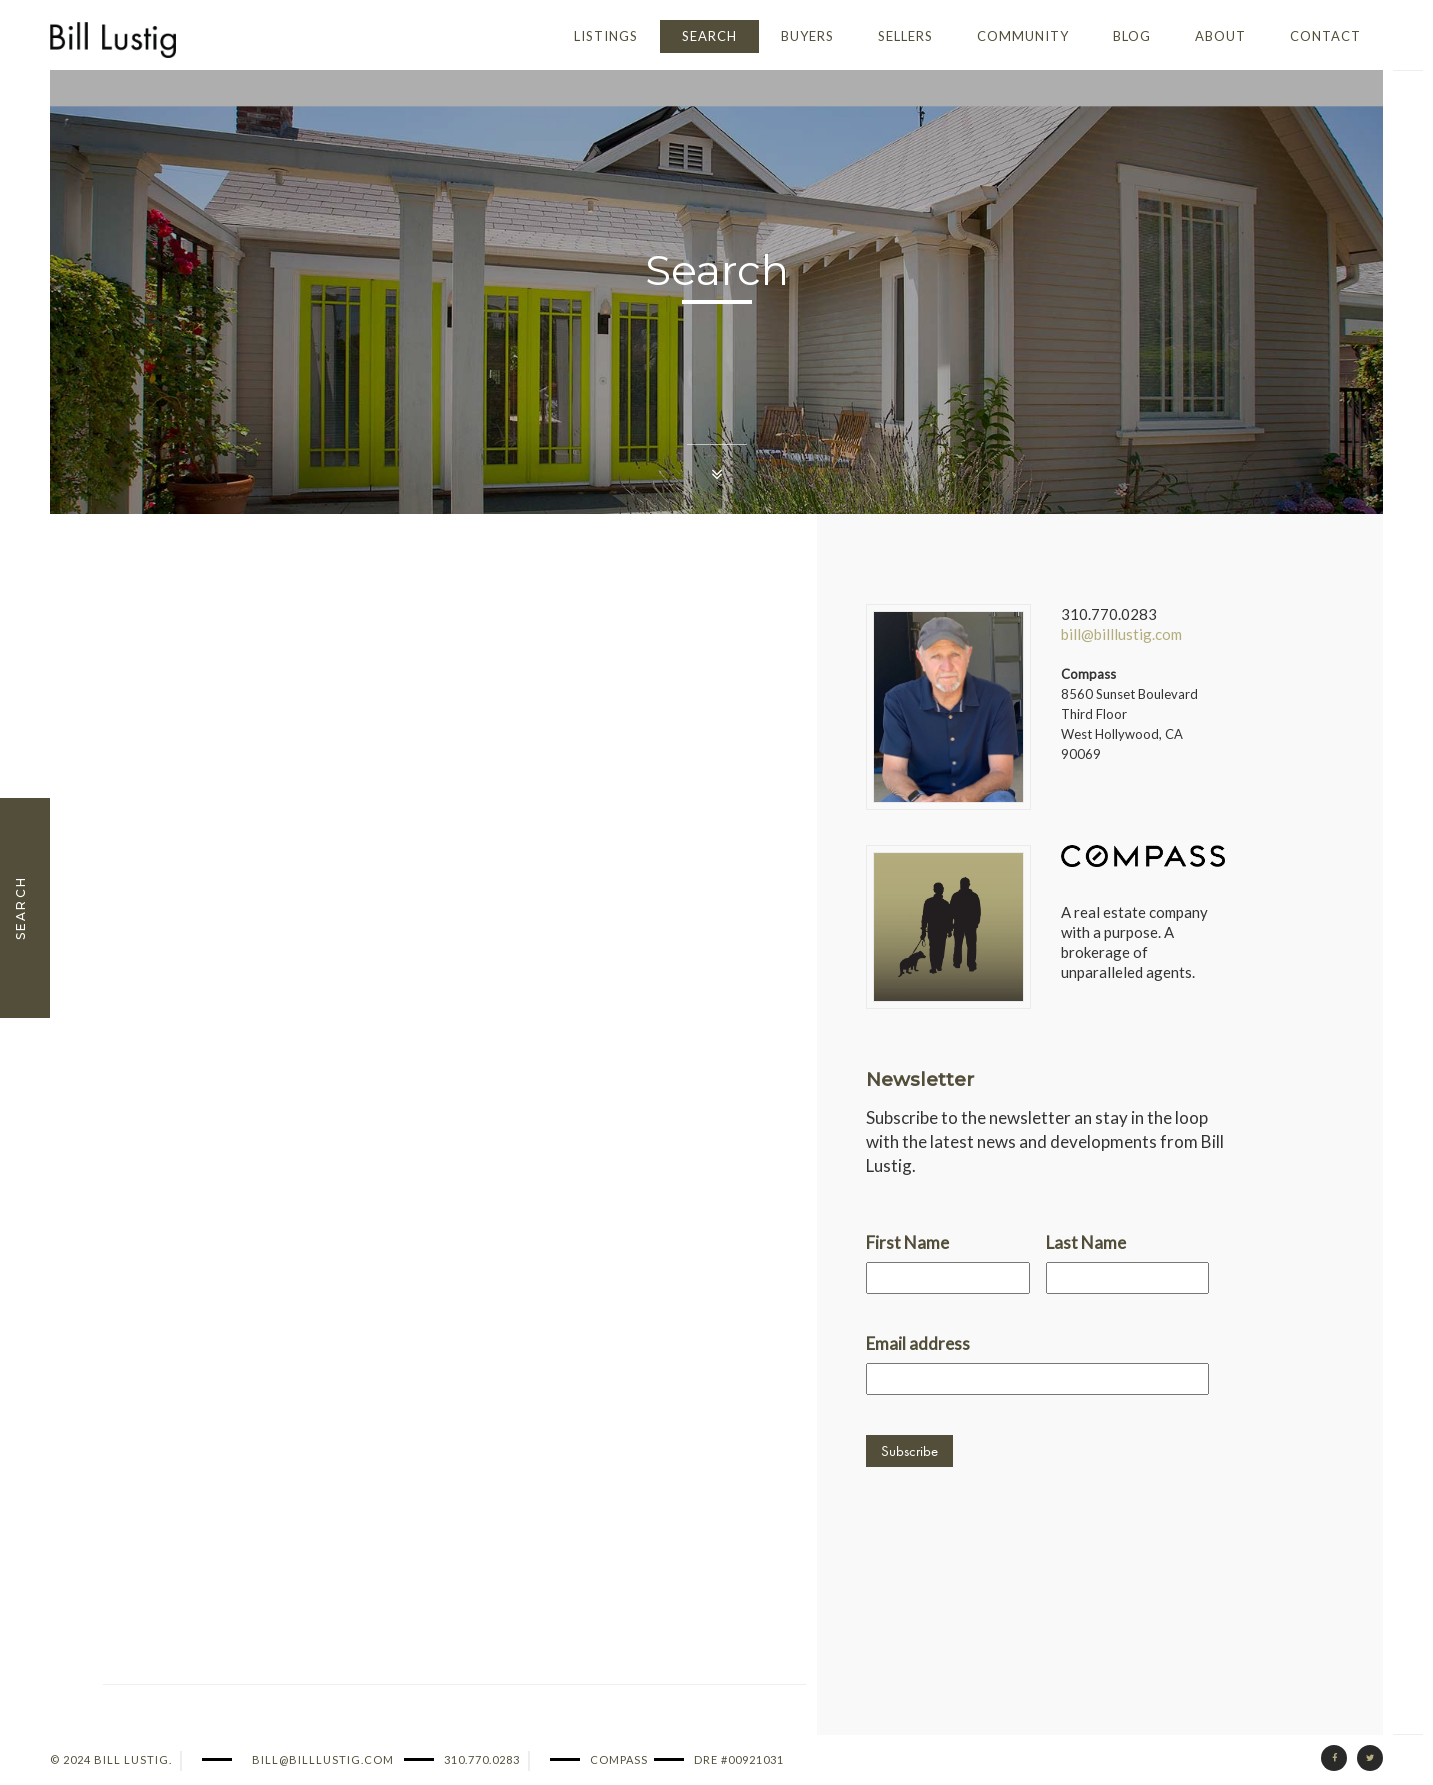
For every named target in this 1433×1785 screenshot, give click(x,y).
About (1220, 36)
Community (1023, 36)
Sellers (905, 36)
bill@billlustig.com (1121, 634)
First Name (907, 1242)
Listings (606, 36)
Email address (918, 1343)
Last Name (1086, 1242)
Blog (1132, 36)
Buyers (807, 36)
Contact (1325, 36)
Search (709, 36)
